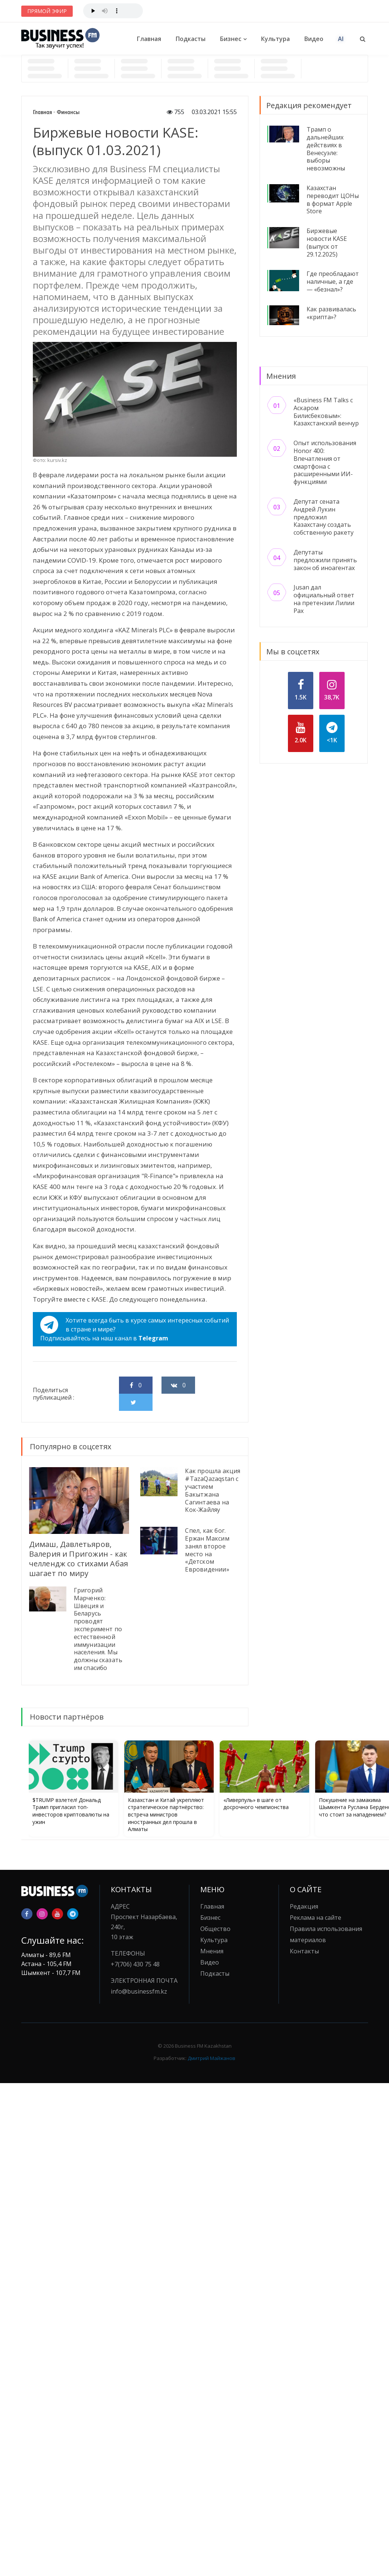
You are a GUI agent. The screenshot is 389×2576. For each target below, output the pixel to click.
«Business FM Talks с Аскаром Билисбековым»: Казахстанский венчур (326, 411)
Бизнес (230, 39)
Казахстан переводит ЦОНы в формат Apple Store (333, 199)
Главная (149, 39)
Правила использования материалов (326, 1934)
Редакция (304, 1906)
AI (340, 39)
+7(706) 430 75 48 (135, 1964)
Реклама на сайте (315, 1917)
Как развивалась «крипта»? (331, 313)
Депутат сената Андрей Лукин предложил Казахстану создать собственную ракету (324, 517)
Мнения (211, 1951)
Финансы (68, 112)
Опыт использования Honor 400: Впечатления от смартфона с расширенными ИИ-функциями (325, 462)
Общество (215, 1929)
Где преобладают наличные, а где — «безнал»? (333, 281)
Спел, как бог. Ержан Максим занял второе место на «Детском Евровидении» (207, 1549)
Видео (313, 39)
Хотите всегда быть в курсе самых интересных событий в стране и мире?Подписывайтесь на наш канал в (134, 1329)
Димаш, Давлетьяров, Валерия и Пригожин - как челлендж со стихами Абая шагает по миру (78, 1558)
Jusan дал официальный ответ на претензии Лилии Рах (324, 598)
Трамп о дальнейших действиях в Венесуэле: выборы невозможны (326, 148)
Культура (275, 39)
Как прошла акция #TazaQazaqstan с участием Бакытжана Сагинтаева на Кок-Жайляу (212, 1490)
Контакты (304, 1951)
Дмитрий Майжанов (211, 2058)
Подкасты (191, 39)
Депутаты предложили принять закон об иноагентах (325, 560)
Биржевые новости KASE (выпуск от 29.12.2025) (327, 242)
